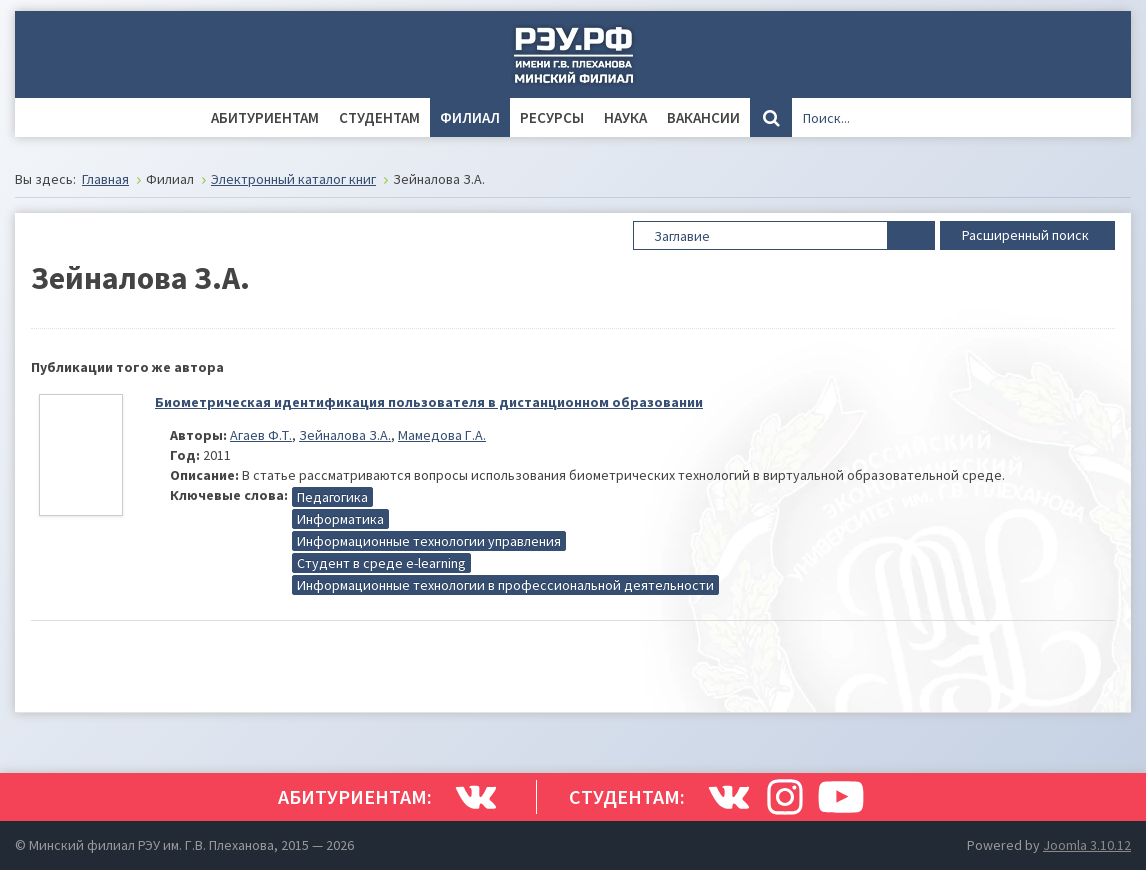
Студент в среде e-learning (381, 563)
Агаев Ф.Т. (261, 435)
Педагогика (332, 497)
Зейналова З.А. (345, 435)
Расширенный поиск (1027, 234)
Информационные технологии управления (429, 541)
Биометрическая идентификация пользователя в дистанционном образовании (429, 402)
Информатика (340, 519)
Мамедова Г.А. (442, 435)
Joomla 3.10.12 (1087, 845)
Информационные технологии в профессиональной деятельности (505, 585)
